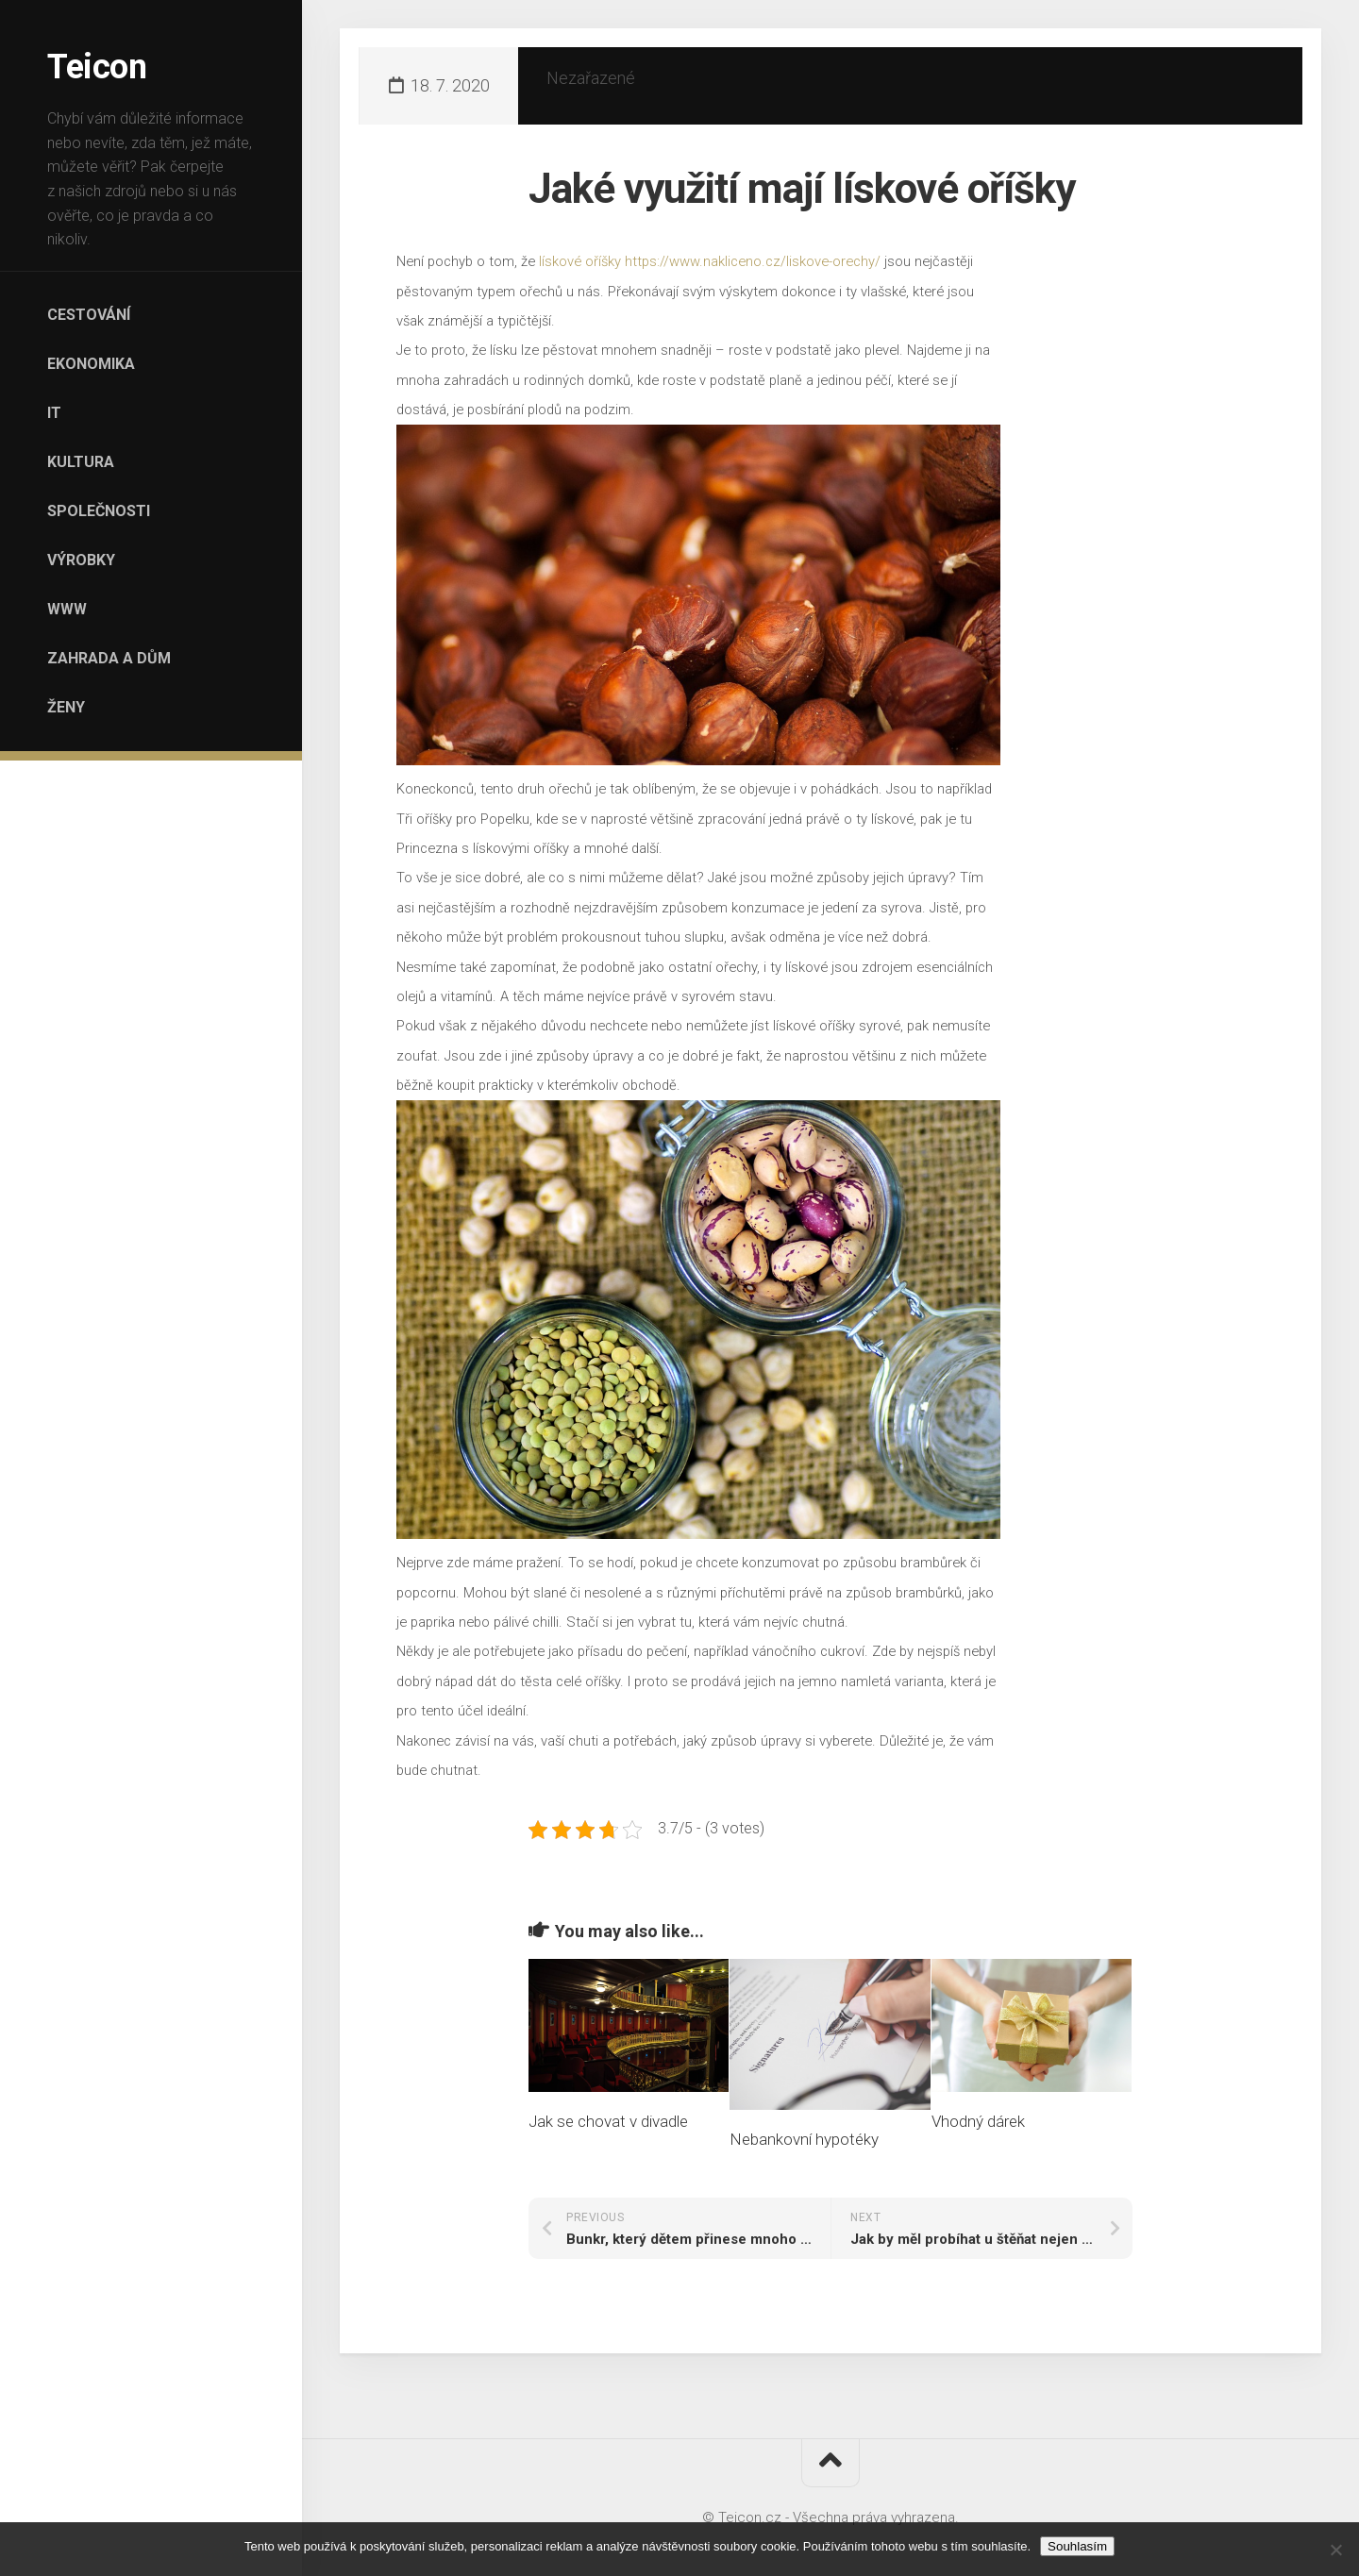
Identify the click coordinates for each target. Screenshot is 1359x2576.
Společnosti (98, 511)
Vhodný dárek (978, 2121)
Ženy (66, 707)
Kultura (80, 462)
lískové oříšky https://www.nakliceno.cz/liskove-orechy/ (710, 261)
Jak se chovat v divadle (608, 2121)
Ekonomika (91, 364)
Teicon (96, 67)
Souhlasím (1077, 2546)
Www (67, 609)
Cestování (88, 315)
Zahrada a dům (109, 658)
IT (54, 413)
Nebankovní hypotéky (804, 2139)
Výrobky (81, 560)
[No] (1335, 2549)
